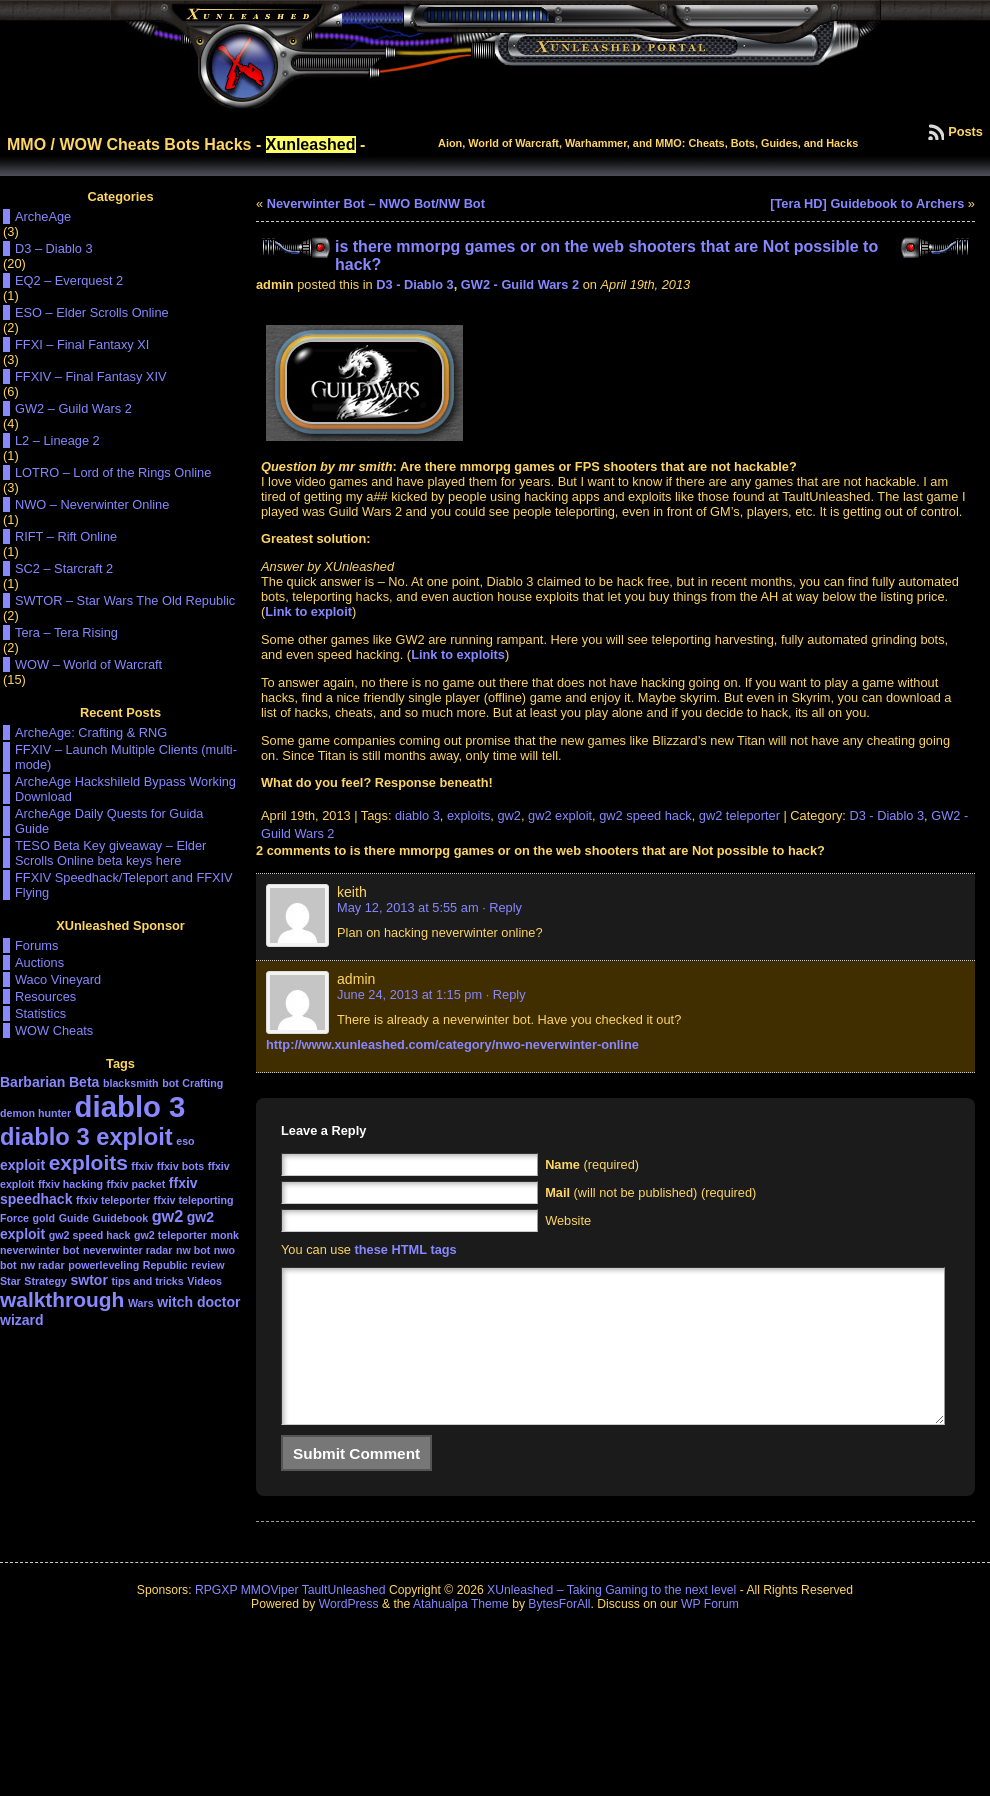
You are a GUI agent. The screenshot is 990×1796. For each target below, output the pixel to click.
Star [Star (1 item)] (10, 1281)
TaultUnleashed (344, 1620)
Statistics (40, 1013)
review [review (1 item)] (207, 1265)
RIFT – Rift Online (66, 536)
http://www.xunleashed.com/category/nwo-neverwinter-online (452, 1044)
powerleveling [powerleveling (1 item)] (103, 1265)
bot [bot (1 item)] (170, 1083)
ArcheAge (43, 216)
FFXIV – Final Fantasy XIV (90, 376)
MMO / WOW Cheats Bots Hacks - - (186, 144)
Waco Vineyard (58, 979)
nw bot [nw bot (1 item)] (193, 1250)
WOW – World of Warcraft (88, 664)
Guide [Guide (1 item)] (74, 1218)
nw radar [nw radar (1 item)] (42, 1265)
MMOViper (270, 1620)
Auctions (39, 962)
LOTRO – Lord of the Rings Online (113, 472)
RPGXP (216, 1620)
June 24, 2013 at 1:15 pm (409, 994)
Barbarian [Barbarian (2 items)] (32, 1082)
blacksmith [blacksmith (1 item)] (131, 1083)
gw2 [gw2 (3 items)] (168, 1216)
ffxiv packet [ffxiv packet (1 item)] (136, 1184)
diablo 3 (417, 815)
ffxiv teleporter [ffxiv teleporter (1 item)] (113, 1200)
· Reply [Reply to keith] (502, 907)
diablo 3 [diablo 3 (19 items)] (130, 1106)
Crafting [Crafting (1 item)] (202, 1083)
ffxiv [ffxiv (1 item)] (142, 1166)
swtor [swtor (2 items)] (89, 1280)
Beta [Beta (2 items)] (84, 1082)
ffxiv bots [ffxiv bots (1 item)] (180, 1166)
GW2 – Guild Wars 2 (73, 408)
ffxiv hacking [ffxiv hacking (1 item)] (70, 1184)
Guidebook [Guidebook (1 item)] (120, 1218)
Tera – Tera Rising (66, 632)
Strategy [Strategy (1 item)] (45, 1281)
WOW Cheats (54, 1030)
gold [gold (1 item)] (44, 1218)
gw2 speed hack (645, 815)
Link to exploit (308, 611)
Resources (45, 996)
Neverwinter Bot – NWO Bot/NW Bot (376, 203)
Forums (36, 945)
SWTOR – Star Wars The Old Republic (125, 600)
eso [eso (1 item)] (185, 1141)
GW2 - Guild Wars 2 (520, 284)
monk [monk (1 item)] (224, 1235)
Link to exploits (458, 654)
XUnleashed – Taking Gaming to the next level (611, 1620)
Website (568, 1220)
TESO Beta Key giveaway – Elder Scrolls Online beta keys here (110, 853)
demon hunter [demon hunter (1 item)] (35, 1113)
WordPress (349, 1634)
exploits (468, 815)
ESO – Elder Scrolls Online (92, 312)
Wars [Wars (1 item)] (141, 1303)
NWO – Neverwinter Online (92, 504)
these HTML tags (406, 1249)
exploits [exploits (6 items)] (88, 1162)
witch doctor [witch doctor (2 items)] (198, 1302)
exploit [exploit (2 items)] (22, 1165)
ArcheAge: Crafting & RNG (91, 732)
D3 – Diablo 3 (54, 248)
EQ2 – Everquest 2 (69, 280)
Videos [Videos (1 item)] (204, 1281)
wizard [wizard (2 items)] (22, 1320)
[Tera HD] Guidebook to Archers (867, 203)
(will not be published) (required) (650, 1192)
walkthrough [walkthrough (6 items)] (62, 1299)
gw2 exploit (560, 815)
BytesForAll (559, 1634)
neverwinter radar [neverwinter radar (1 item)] (127, 1250)
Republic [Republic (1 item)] (165, 1265)
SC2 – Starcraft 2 (64, 568)
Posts (965, 131)
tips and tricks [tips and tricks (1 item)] (147, 1281)
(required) (592, 1164)
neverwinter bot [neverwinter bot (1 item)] (39, 1250)
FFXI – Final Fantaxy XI (82, 344)
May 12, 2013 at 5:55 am (408, 907)
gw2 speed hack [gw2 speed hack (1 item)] (90, 1235)
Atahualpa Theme (461, 1634)
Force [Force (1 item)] (14, 1218)
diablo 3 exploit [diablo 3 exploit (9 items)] (86, 1137)
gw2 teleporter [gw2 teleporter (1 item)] (170, 1235)
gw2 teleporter (739, 815)
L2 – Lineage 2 (57, 440)
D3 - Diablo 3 (415, 284)
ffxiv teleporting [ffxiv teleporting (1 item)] (194, 1200)
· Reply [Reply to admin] (506, 994)
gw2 (508, 815)
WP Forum (710, 1634)
